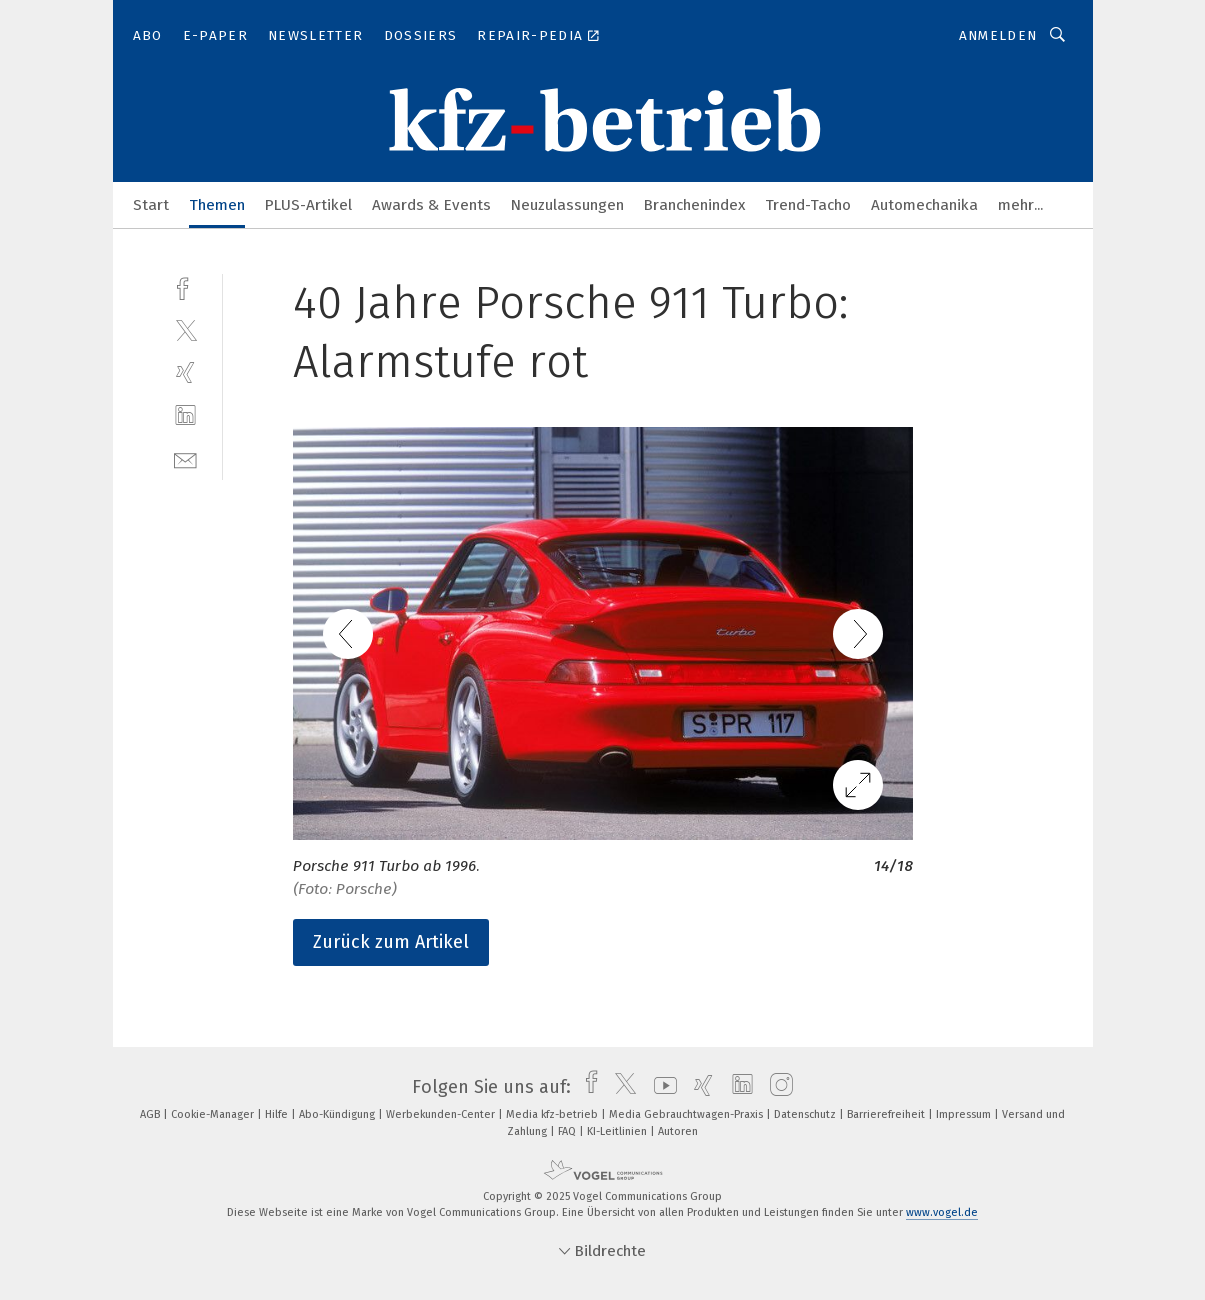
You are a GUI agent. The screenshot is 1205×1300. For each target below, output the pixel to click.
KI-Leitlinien (618, 1131)
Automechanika (924, 205)
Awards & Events (431, 205)
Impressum (965, 1114)
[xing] (185, 372)
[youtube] (660, 1087)
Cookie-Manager (214, 1114)
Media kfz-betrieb (553, 1114)
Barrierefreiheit (887, 1114)
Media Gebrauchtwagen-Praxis (687, 1114)
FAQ (568, 1131)
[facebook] (185, 286)
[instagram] (776, 1087)
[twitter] (185, 329)
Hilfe (278, 1114)
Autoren (678, 1131)
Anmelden (998, 35)
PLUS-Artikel (308, 205)
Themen (217, 205)
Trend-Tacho (808, 205)
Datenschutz (806, 1114)
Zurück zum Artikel (391, 942)
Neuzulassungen (567, 205)
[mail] (185, 458)
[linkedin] (185, 415)
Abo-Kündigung (338, 1114)
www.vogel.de (942, 1212)
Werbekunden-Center (442, 1114)
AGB (151, 1114)
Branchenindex (694, 205)
